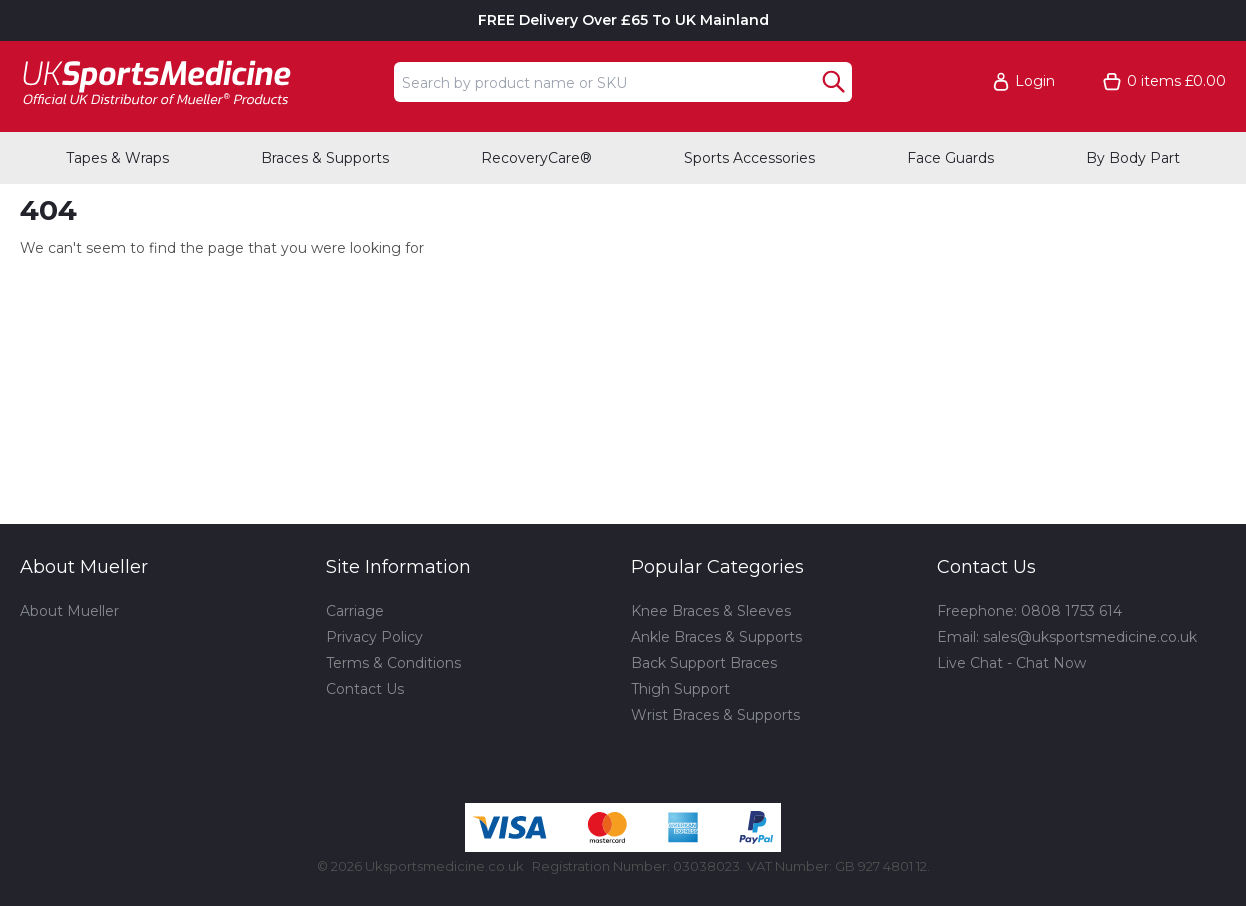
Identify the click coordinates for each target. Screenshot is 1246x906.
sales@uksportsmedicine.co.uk (1090, 637)
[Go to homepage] (201, 81)
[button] (1033, 81)
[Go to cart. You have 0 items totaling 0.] (1164, 81)
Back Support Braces (704, 663)
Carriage (355, 611)
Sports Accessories (749, 158)
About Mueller (69, 611)
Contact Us (365, 689)
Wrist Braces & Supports (715, 715)
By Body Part (1133, 158)
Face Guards (950, 158)
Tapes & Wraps (117, 158)
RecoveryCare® (536, 158)
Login (1035, 81)
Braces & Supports (325, 158)
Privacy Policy (374, 637)
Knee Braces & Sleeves (711, 611)
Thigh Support (680, 689)
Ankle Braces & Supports (716, 637)
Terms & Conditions (393, 663)
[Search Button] (833, 82)
